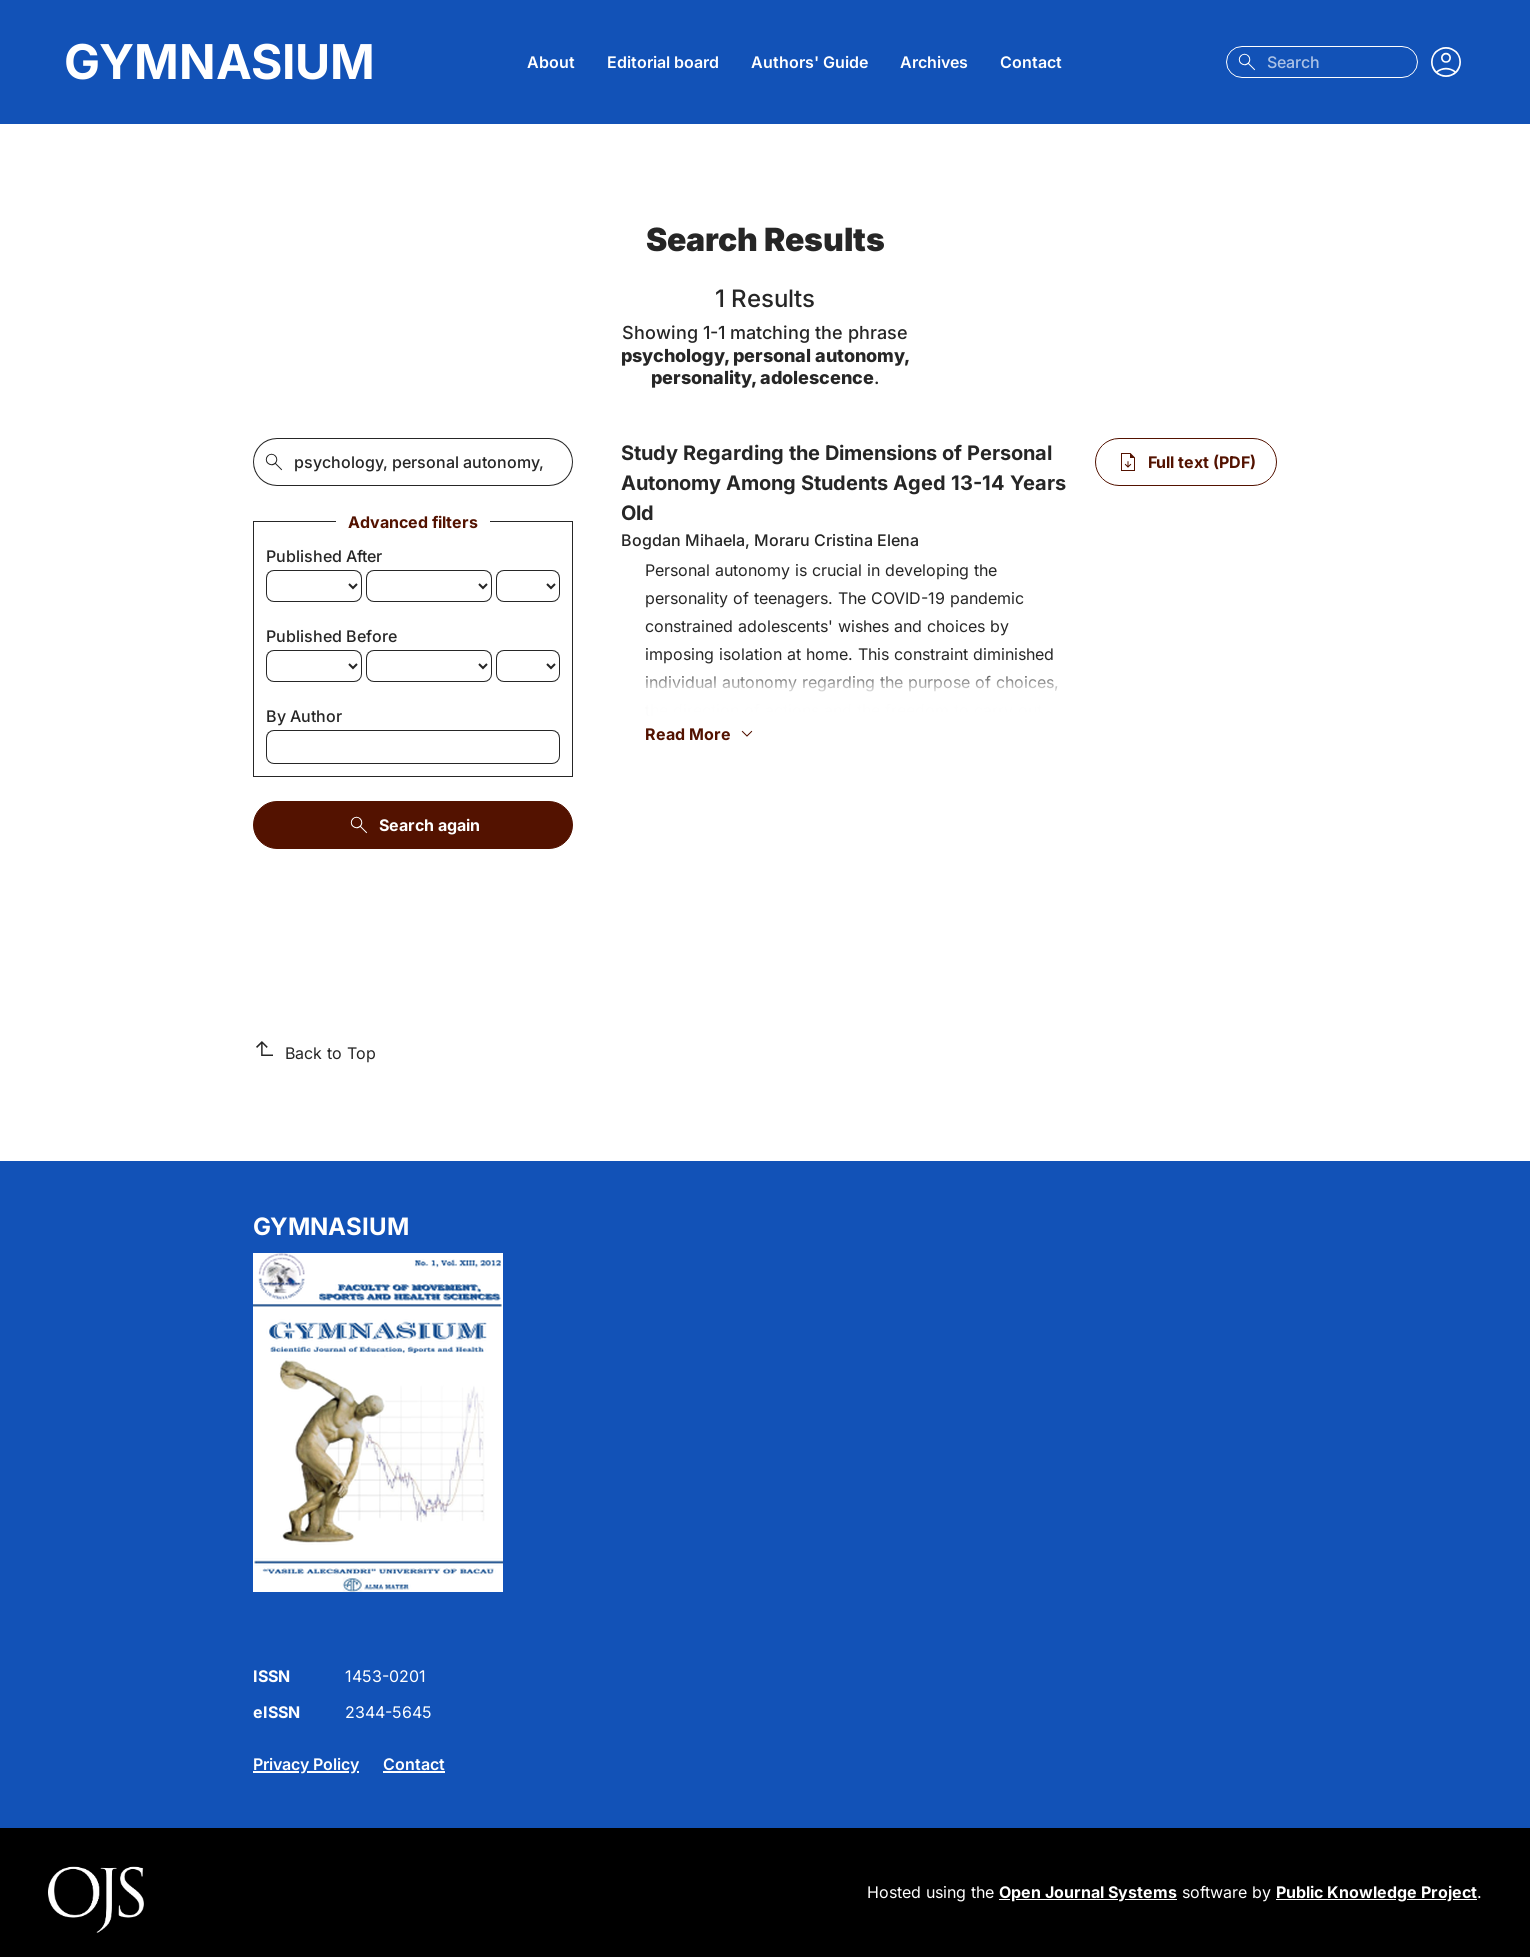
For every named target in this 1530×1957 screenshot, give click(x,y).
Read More (702, 734)
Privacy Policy (306, 1764)
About (551, 62)
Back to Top (314, 1052)
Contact (1031, 62)
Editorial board (663, 62)
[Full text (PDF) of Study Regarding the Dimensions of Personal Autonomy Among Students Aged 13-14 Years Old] (1186, 462)
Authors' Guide (809, 62)
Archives (934, 62)
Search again (413, 825)
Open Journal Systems (1088, 1892)
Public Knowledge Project (1376, 1892)
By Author (304, 716)
